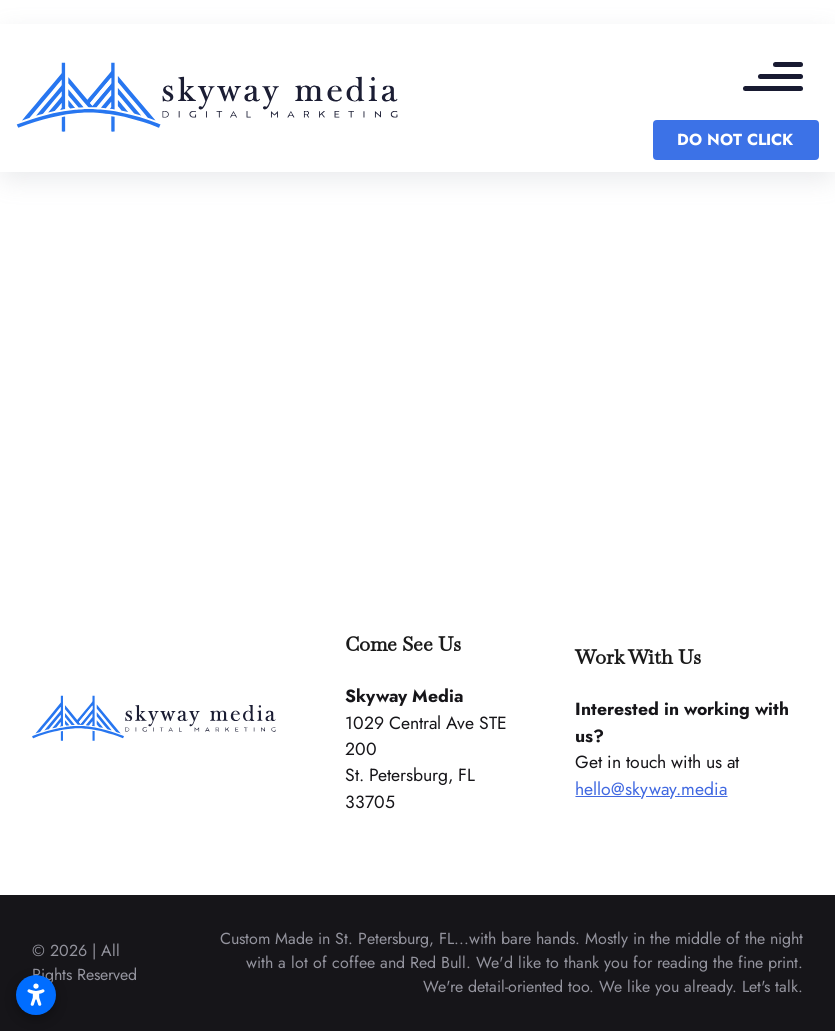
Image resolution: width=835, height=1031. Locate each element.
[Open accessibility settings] (36, 995)
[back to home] (209, 98)
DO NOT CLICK (735, 139)
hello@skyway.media (651, 789)
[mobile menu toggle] (783, 80)
